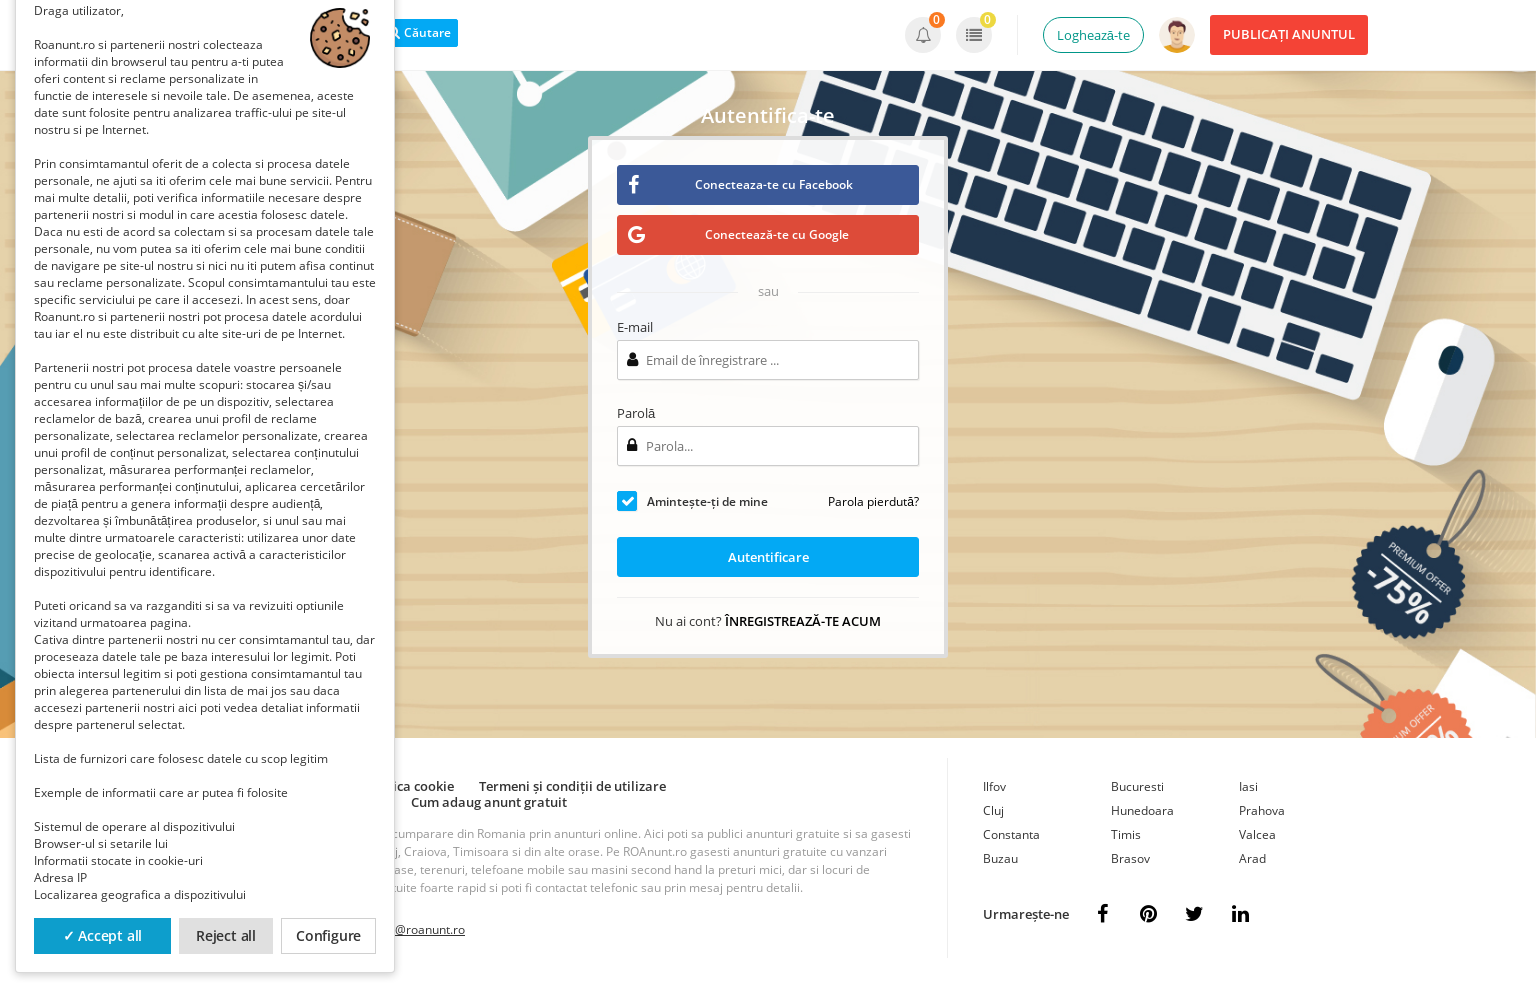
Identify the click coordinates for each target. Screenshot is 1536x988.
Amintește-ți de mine (707, 501)
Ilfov (994, 786)
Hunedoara (1142, 810)
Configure (328, 935)
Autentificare (768, 557)
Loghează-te (1093, 35)
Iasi (1248, 786)
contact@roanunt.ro (409, 929)
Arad (1252, 858)
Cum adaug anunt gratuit (489, 802)
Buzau (1000, 858)
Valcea (1257, 834)
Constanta (1011, 834)
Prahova (1262, 810)
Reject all (226, 935)
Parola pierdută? (873, 501)
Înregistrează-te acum (803, 621)
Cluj (993, 810)
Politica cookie (409, 786)
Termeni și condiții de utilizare (572, 786)
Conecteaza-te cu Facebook (740, 184)
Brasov (1130, 858)
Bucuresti (1137, 786)
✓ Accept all (103, 935)
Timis (1126, 834)
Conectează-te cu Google (738, 234)
